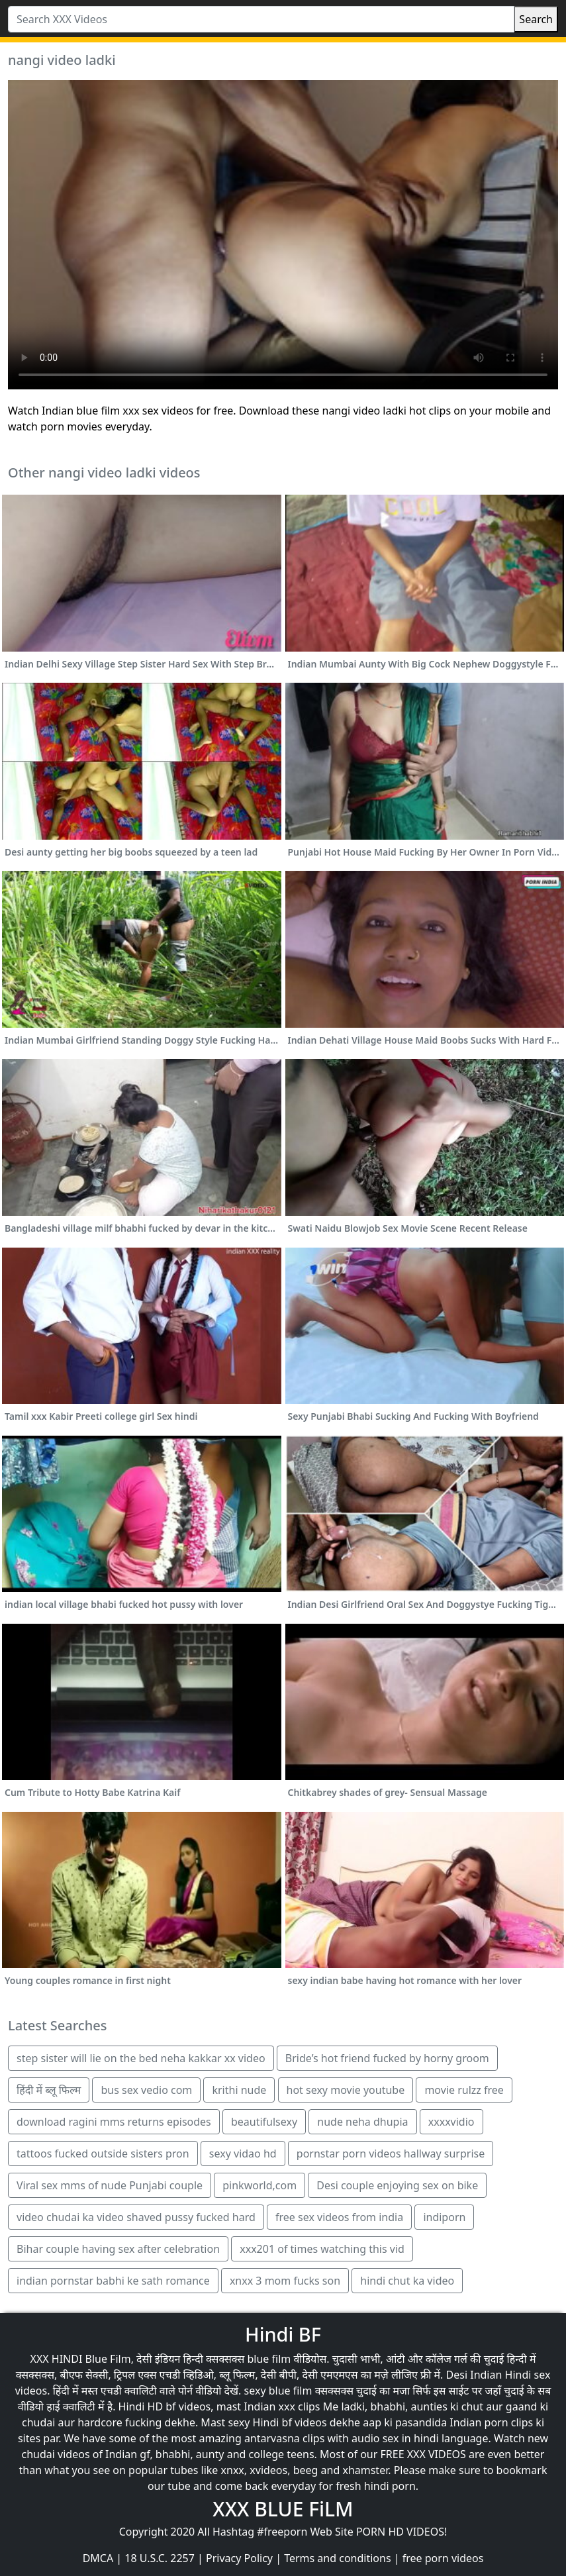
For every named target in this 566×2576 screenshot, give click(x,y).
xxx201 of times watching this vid (322, 2249)
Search (536, 19)
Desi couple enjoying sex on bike (397, 2185)
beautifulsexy (264, 2121)
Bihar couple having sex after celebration (118, 2249)
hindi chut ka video (407, 2280)
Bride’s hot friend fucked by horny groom (387, 2058)
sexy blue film (278, 2390)
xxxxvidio (451, 2121)
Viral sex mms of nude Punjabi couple (110, 2185)
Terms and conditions (337, 2558)
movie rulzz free (463, 2090)
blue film (269, 2359)
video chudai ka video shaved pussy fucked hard (136, 2217)
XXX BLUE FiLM (282, 2508)
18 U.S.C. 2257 (159, 2558)
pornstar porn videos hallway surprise (391, 2153)
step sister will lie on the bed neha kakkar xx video (141, 2058)
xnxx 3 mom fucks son (285, 2280)
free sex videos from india (339, 2217)
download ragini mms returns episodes (114, 2121)
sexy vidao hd (243, 2153)
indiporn (444, 2217)
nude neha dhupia (362, 2121)
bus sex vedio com (146, 2090)
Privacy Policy (239, 2558)
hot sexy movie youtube (346, 2090)
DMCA (98, 2558)
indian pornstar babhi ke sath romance (113, 2280)
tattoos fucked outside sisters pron (103, 2153)
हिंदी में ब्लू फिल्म (49, 2090)
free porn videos (443, 2558)
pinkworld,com (259, 2185)
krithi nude (239, 2090)
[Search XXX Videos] (261, 19)
